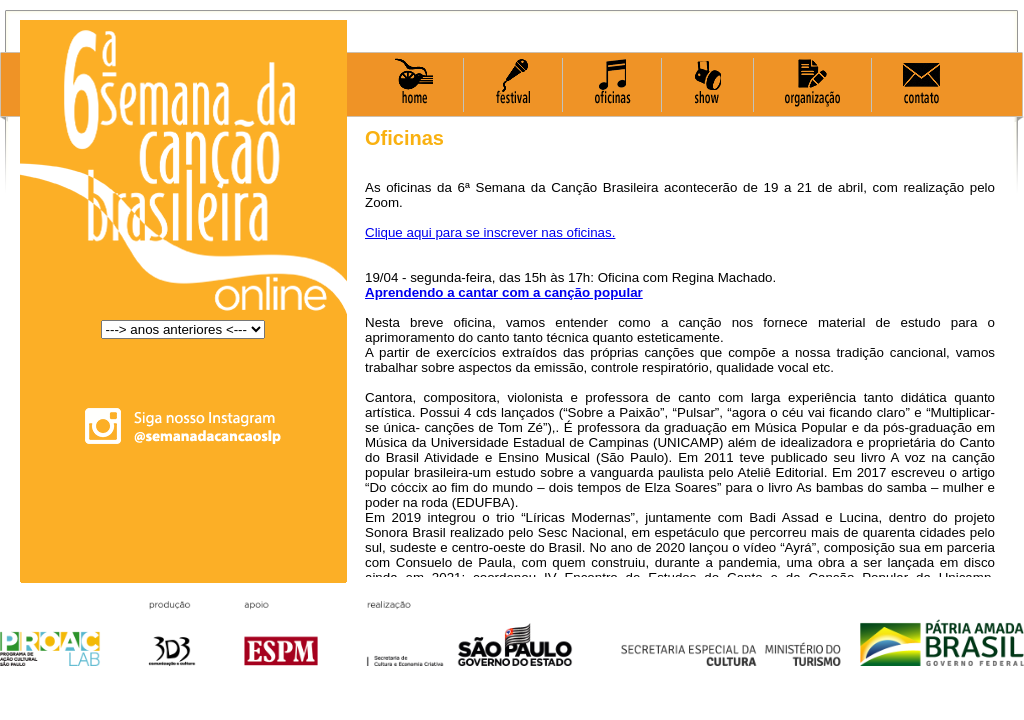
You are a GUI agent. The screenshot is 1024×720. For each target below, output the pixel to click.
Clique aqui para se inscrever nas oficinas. (490, 232)
